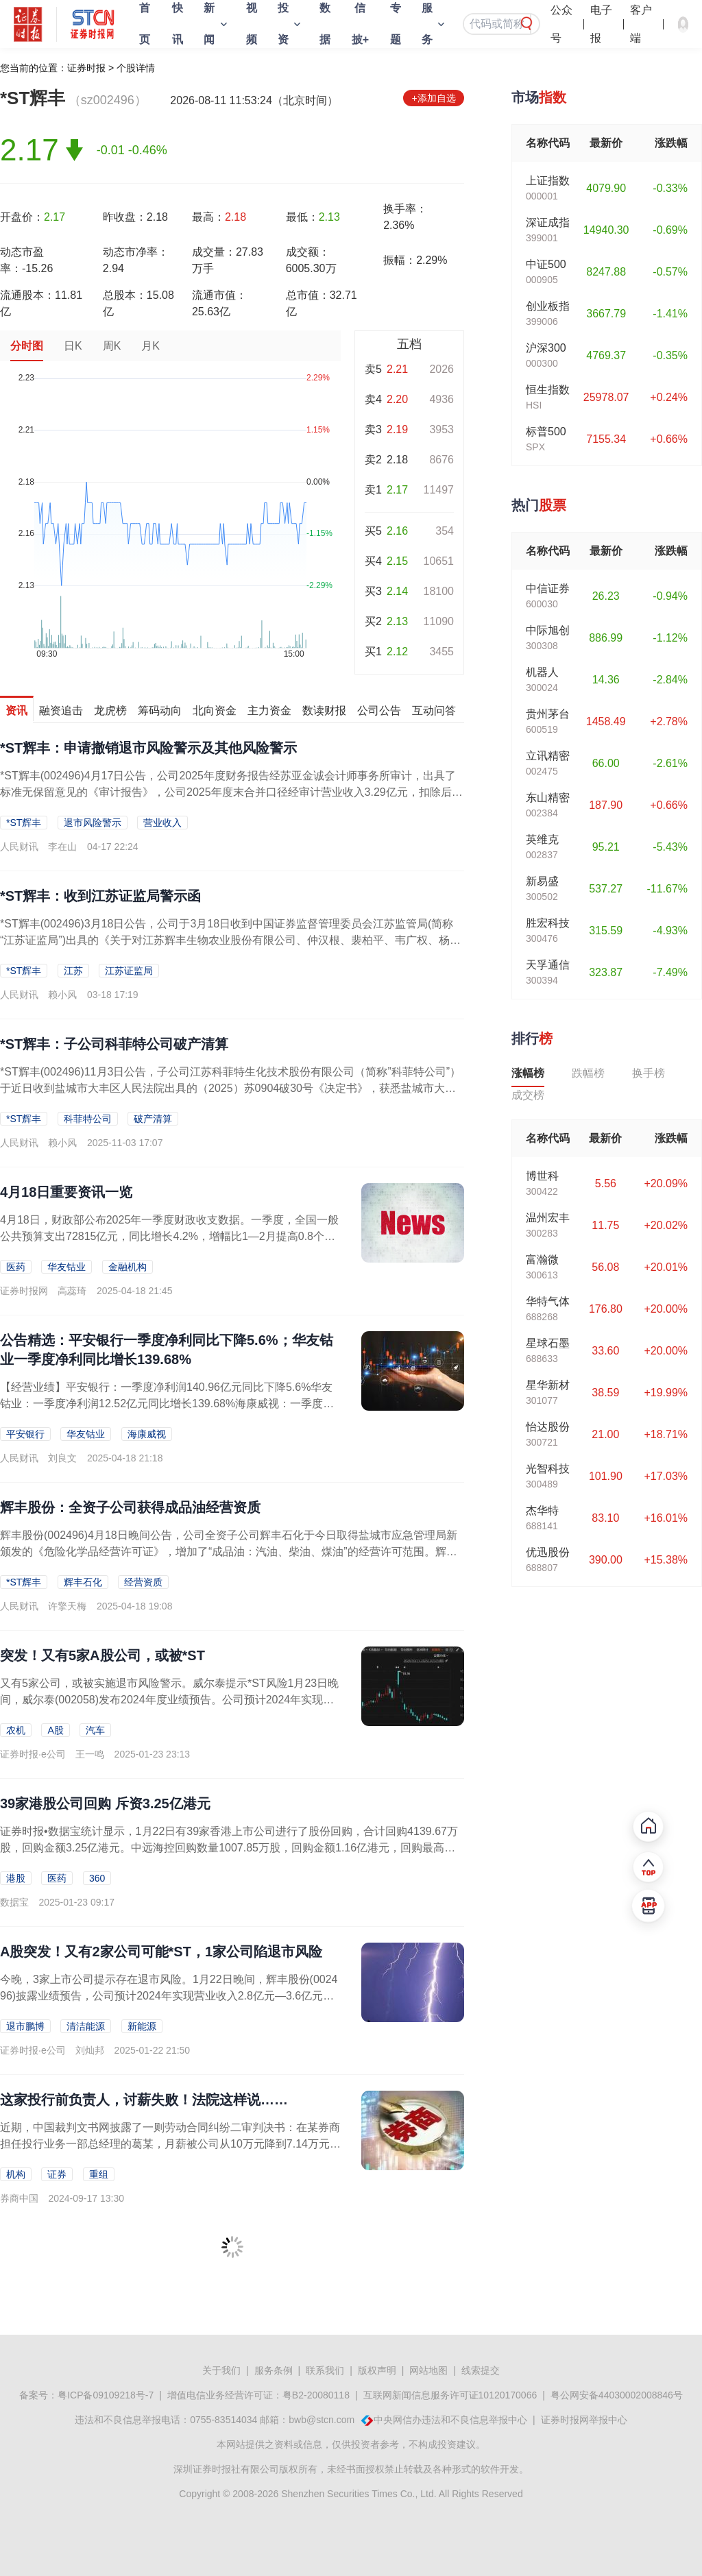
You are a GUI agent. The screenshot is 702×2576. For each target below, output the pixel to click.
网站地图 (428, 2370)
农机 (15, 1730)
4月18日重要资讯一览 (66, 1192)
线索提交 (480, 2370)
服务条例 (273, 2370)
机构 (15, 2174)
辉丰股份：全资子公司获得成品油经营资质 (130, 1507)
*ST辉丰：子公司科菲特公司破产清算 (114, 1044)
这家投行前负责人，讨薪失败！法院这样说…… (144, 2099)
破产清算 (153, 1118)
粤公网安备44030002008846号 (616, 2395)
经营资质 (143, 1582)
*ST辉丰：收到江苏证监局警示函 (100, 895)
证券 (56, 2174)
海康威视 (147, 1434)
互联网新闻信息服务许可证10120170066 (450, 2395)
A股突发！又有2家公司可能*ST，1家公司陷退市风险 (161, 1951)
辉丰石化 (83, 1582)
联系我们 (325, 2370)
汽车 (95, 1730)
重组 (98, 2174)
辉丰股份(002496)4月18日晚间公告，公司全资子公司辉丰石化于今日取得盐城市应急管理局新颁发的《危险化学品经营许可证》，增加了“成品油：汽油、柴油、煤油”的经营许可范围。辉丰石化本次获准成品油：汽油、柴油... (228, 1551)
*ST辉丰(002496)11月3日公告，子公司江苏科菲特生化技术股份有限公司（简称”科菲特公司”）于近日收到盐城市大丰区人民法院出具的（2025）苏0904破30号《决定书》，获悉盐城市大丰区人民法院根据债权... (230, 1088)
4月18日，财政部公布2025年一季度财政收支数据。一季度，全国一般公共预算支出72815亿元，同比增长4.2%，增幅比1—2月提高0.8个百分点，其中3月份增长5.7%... (169, 1236)
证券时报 (86, 67)
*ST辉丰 (23, 822)
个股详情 (136, 67)
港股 (15, 1878)
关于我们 (221, 2370)
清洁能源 (85, 2026)
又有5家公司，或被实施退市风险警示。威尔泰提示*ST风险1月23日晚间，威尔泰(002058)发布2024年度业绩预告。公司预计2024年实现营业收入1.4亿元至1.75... (169, 1699)
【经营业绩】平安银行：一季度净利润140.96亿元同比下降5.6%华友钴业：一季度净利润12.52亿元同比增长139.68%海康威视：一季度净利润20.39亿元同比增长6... (167, 1403)
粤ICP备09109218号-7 (106, 2395)
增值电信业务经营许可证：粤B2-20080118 (258, 2395)
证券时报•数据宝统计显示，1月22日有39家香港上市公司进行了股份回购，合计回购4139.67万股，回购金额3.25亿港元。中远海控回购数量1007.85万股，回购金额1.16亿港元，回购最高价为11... (229, 1847)
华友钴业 (66, 1266)
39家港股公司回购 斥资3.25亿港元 (105, 1803)
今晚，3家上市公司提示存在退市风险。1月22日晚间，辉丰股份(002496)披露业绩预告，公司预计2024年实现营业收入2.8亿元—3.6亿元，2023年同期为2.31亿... (170, 1995)
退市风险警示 (92, 822)
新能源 (142, 2026)
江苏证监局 (129, 970)
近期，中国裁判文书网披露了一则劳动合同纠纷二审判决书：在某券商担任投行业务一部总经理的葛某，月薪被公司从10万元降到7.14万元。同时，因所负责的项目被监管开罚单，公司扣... (170, 2144)
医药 (15, 1266)
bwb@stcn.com (321, 2419)
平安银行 (25, 1434)
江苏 (73, 970)
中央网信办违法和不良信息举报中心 (450, 2419)
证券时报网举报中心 (584, 2419)
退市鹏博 (25, 2026)
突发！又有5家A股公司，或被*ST (102, 1655)
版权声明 (377, 2370)
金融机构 (127, 1266)
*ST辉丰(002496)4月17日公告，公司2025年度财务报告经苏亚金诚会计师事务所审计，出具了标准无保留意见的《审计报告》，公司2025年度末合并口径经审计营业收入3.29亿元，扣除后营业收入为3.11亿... (231, 792)
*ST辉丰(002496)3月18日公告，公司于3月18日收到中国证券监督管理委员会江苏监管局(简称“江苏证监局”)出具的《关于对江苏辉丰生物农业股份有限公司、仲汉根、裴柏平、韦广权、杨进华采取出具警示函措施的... (230, 940)
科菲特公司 (88, 1118)
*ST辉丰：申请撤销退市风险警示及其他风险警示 (148, 747)
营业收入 (162, 822)
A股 (55, 1730)
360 (97, 1878)
